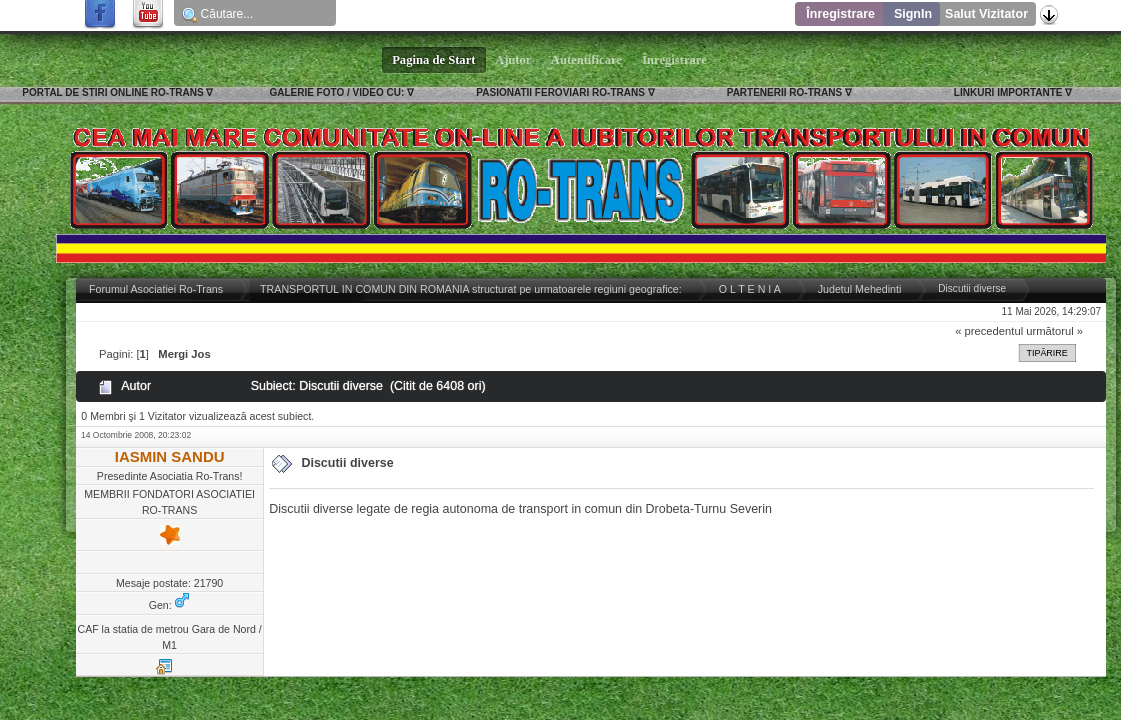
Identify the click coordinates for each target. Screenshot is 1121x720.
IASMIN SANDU (170, 456)
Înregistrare (840, 14)
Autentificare (586, 60)
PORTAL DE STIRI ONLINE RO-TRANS (112, 92)
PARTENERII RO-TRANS (784, 92)
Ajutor (514, 60)
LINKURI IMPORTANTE (1008, 92)
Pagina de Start (434, 60)
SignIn (913, 14)
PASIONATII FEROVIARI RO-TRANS (560, 92)
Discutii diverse (347, 463)
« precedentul (989, 331)
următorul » (1054, 331)
